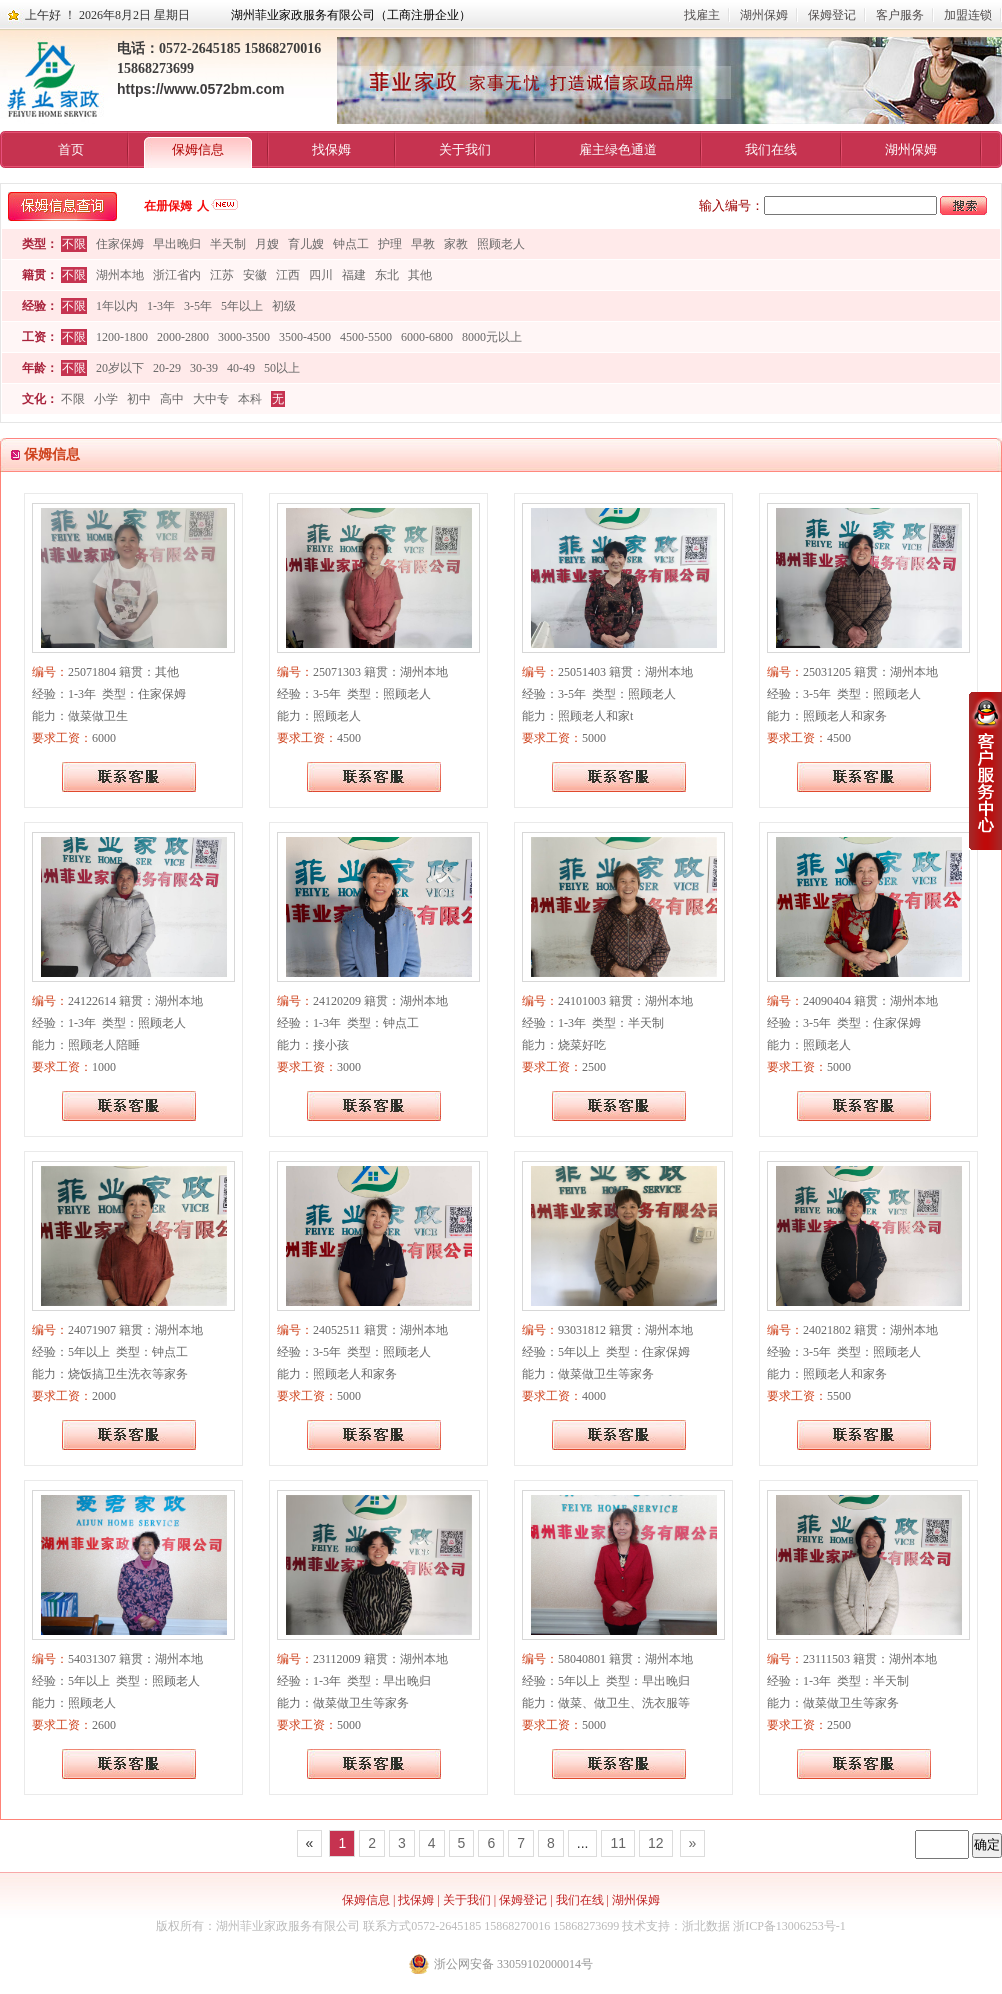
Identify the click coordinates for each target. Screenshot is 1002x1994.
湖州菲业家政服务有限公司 (288, 1926)
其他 (420, 275)
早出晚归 (177, 244)
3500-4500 (305, 337)
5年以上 (242, 306)
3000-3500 (244, 337)
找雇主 (702, 15)
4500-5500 (366, 337)
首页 (71, 149)
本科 (250, 399)
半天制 (228, 244)
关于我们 (465, 149)
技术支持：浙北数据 (676, 1926)
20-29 (167, 368)
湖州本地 (120, 275)
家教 (456, 244)
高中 (172, 399)
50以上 (282, 368)
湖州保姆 (764, 15)
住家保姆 (120, 244)
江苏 (222, 275)
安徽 (255, 275)
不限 (74, 244)
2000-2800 (183, 337)
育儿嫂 (306, 244)
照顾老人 (501, 244)
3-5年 (198, 306)
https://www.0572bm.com (201, 89)
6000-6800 (427, 337)
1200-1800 (122, 337)
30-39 (204, 368)
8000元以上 (492, 337)
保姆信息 (198, 149)
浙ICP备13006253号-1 (789, 1926)
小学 (106, 399)
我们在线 (771, 149)
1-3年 (161, 306)
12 (656, 1843)
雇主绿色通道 (618, 149)
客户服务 (900, 15)
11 (618, 1843)
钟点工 (351, 244)
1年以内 (117, 306)
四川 (321, 275)
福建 (354, 275)
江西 (288, 275)
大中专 (211, 399)
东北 (387, 275)
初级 (284, 306)
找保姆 (331, 149)
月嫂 (267, 244)
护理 (390, 244)
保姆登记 (832, 15)
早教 (423, 244)
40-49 (241, 368)
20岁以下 (120, 368)
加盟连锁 (968, 15)
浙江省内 (177, 275)
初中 (139, 399)
